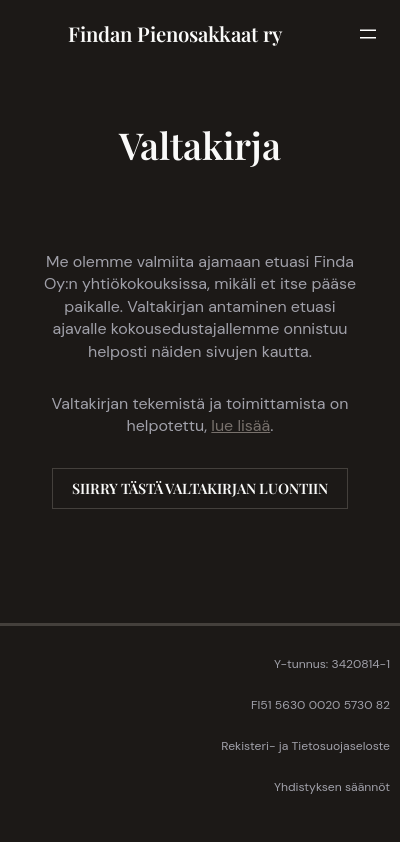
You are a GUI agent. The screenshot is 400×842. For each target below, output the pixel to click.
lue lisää (240, 425)
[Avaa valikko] (368, 34)
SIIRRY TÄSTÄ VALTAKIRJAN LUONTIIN (200, 488)
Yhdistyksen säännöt (332, 787)
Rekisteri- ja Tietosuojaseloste (305, 746)
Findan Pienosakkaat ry (175, 33)
